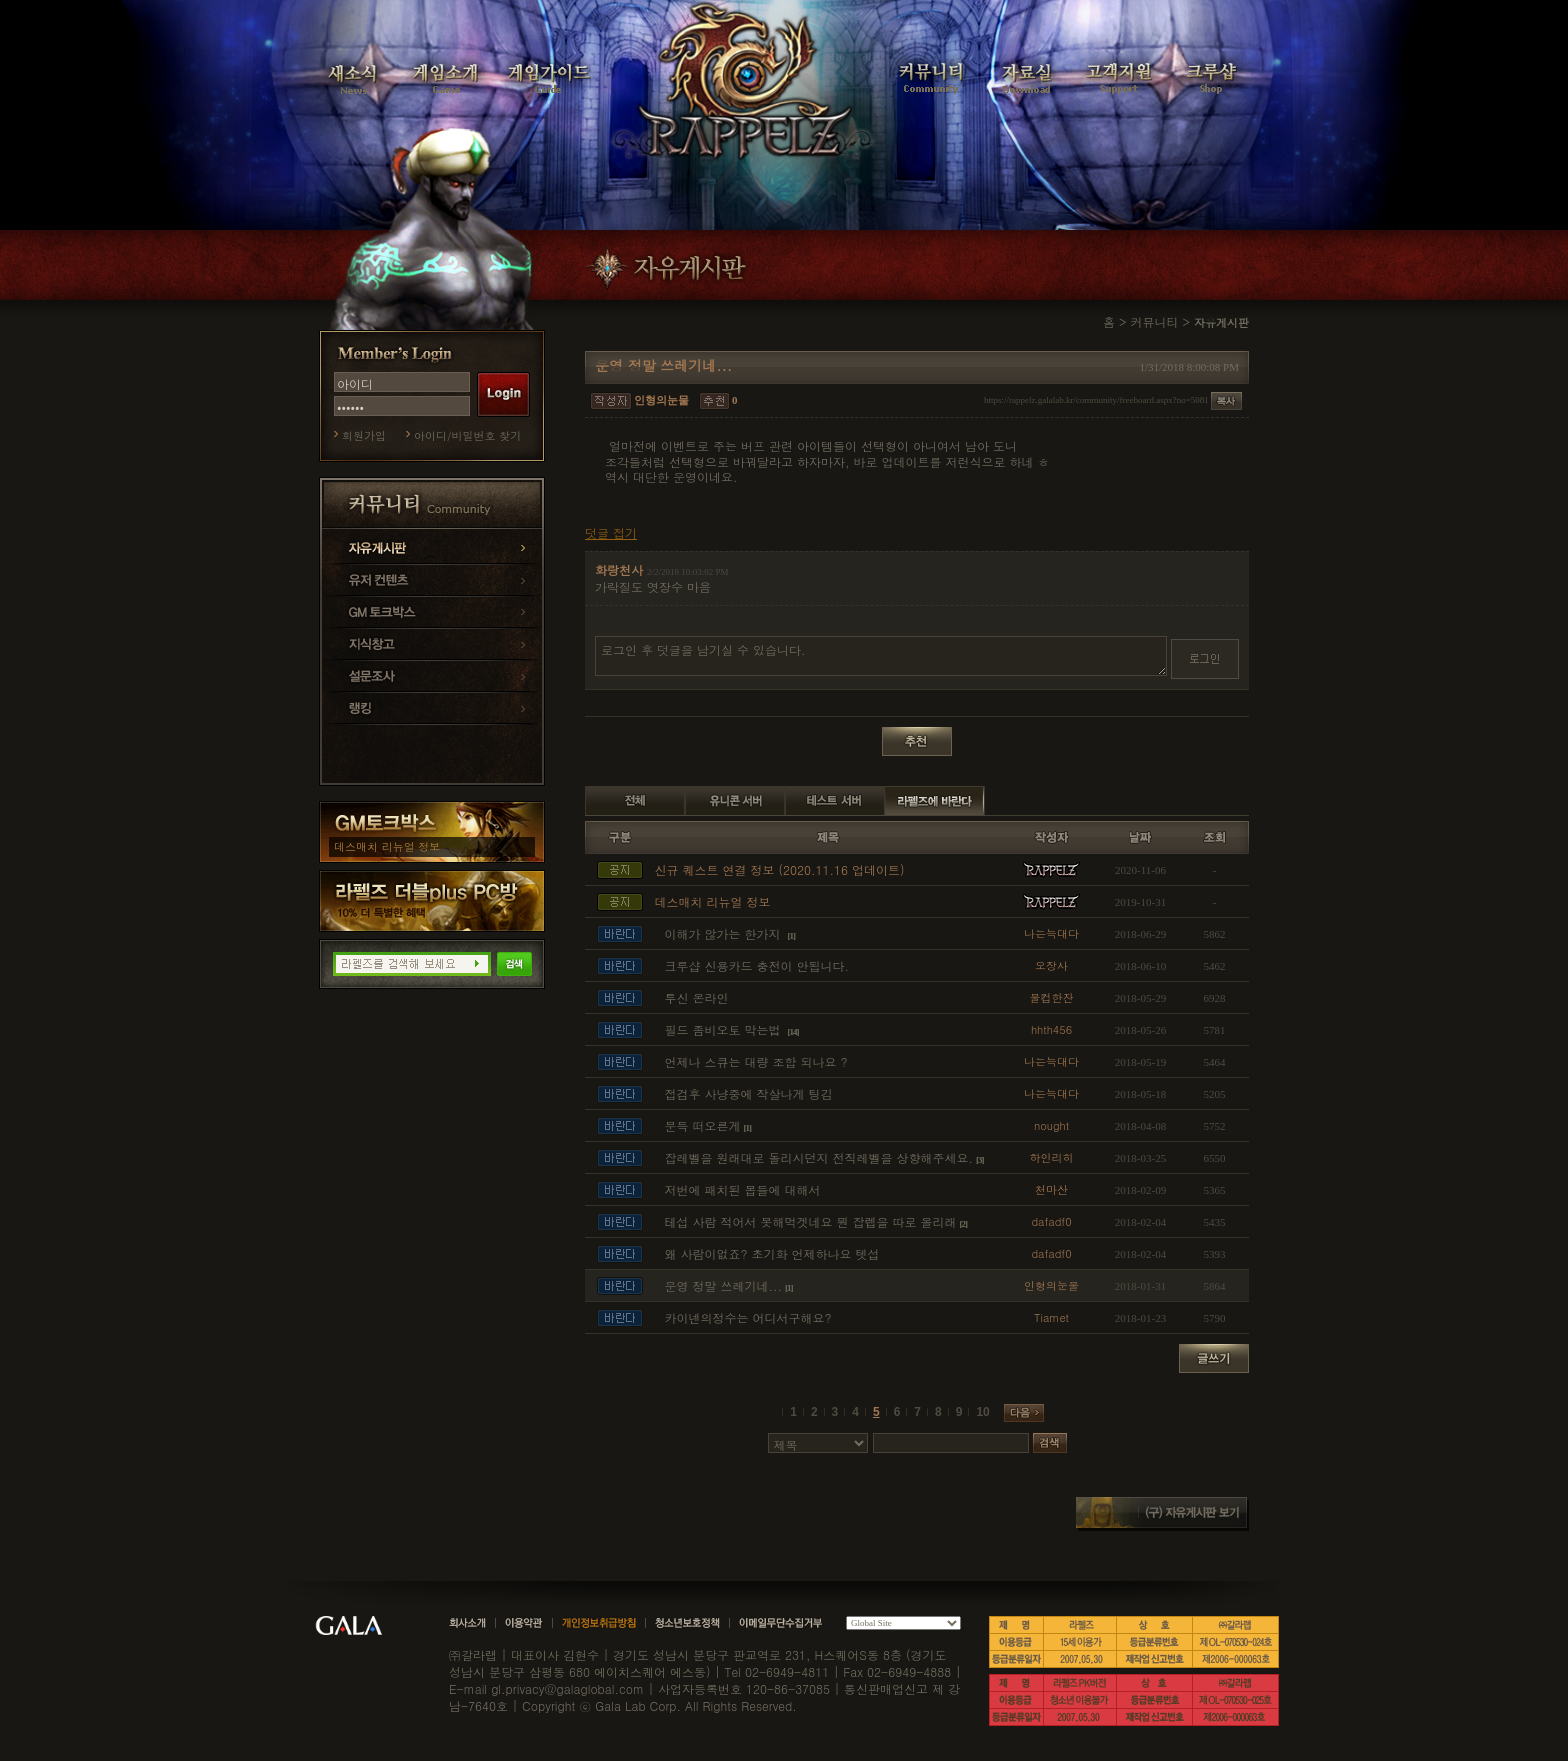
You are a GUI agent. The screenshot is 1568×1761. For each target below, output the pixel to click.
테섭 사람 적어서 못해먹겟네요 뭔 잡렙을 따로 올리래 (811, 1221)
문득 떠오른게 (703, 1125)
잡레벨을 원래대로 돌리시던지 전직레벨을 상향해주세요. (819, 1157)
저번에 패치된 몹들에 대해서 (743, 1189)
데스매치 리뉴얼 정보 (387, 846)
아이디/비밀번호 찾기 (467, 435)
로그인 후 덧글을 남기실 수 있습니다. (881, 656)
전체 (635, 801)
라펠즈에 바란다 (935, 801)
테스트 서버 (835, 801)
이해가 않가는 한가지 (725, 933)
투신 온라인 (697, 997)
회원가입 (364, 435)
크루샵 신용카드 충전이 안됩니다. (757, 965)
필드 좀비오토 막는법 (725, 1029)
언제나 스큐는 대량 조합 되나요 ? (756, 1061)
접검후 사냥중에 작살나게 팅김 (749, 1093)
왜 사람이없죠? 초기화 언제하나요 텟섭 (772, 1253)
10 (982, 1412)
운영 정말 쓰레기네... (724, 1285)
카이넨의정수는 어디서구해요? (748, 1317)
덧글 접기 (611, 533)
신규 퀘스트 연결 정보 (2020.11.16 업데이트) (780, 869)
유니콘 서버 (735, 801)
